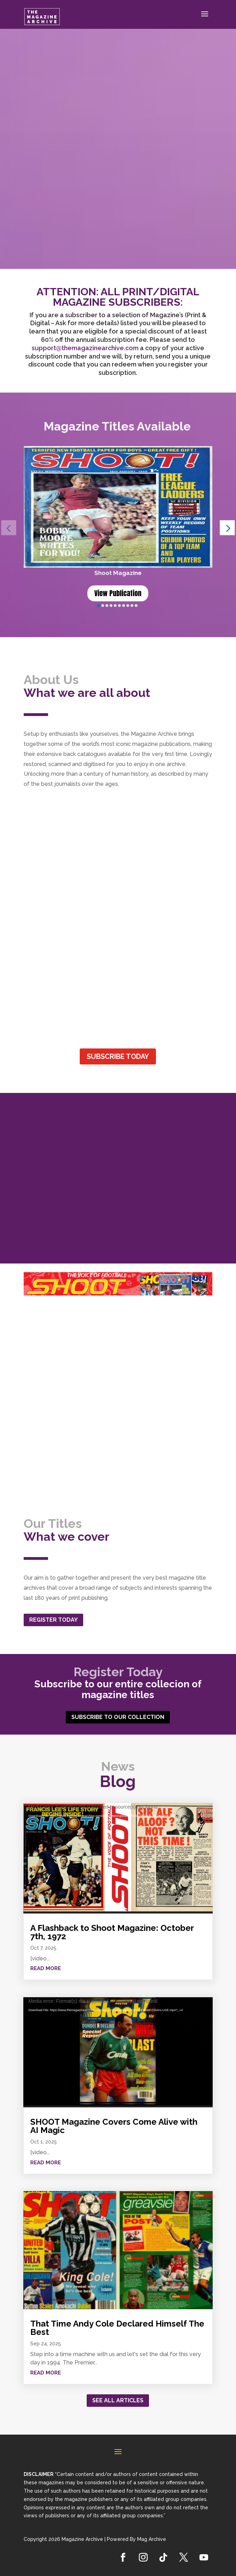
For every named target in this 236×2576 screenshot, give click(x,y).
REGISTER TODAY (53, 1619)
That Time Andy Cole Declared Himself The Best (117, 2328)
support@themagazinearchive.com (85, 348)
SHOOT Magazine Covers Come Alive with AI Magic (113, 2126)
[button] (227, 527)
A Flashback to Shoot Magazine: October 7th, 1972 (112, 1932)
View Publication (117, 593)
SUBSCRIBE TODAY (118, 1056)
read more (45, 1968)
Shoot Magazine (118, 572)
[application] (118, 1858)
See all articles (117, 2400)
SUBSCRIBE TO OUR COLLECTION (117, 1717)
